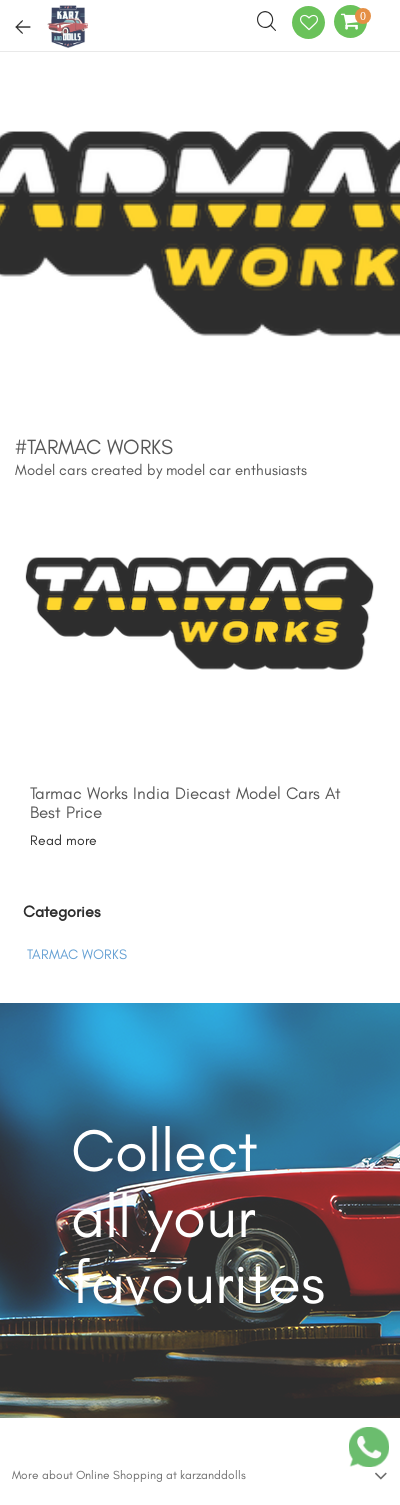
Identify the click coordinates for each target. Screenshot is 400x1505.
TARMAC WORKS (77, 954)
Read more (63, 840)
